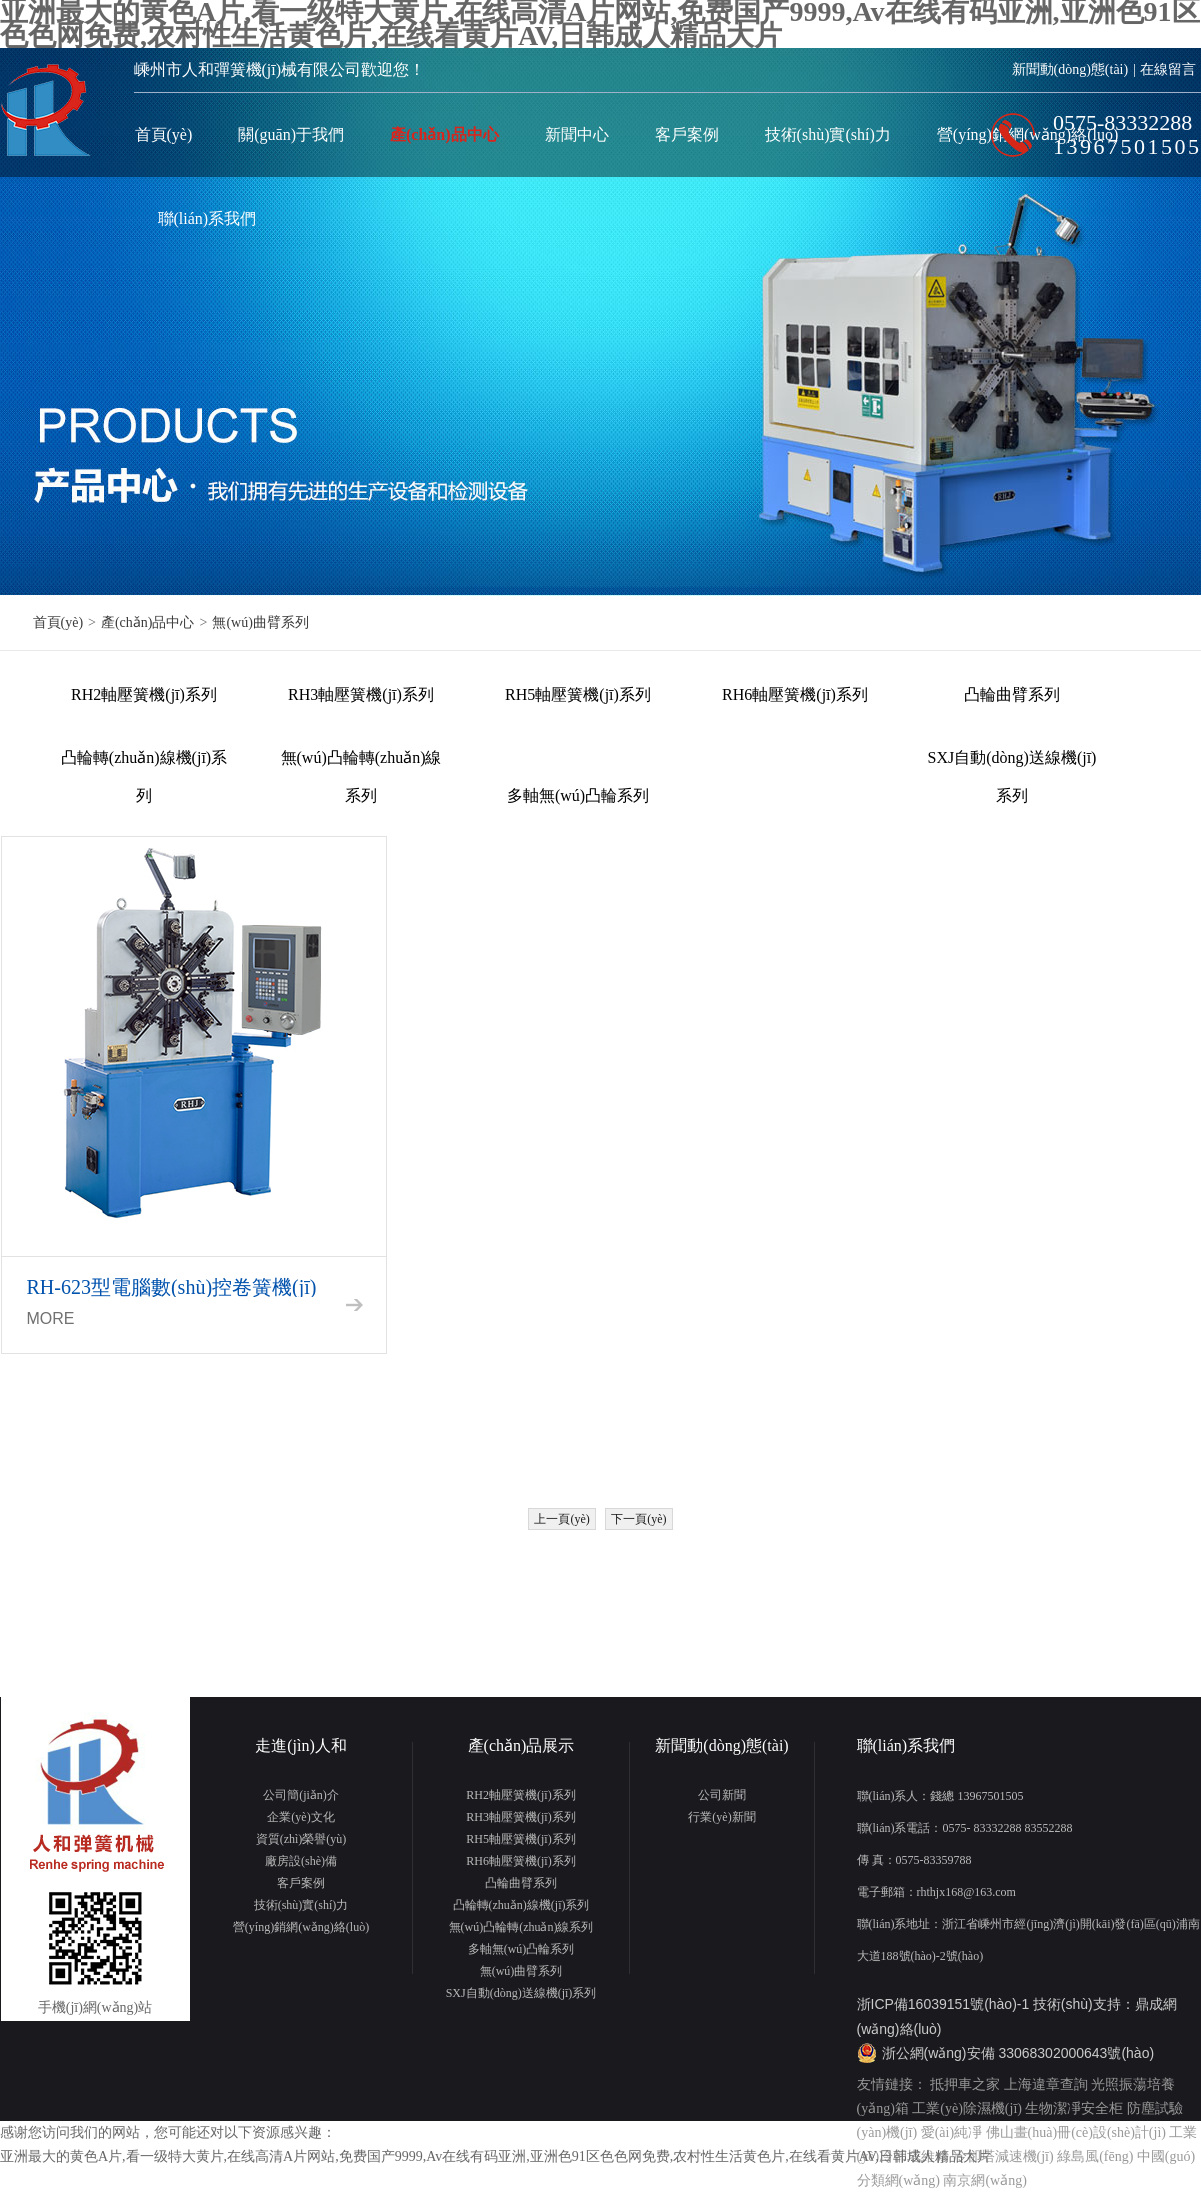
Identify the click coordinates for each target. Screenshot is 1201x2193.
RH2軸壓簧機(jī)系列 (144, 694)
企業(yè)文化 (300, 1817)
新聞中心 (577, 134)
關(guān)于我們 (291, 134)
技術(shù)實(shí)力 (828, 134)
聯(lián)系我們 (207, 218)
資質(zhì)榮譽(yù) (301, 1839)
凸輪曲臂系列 (1012, 694)
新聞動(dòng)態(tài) (1070, 69)
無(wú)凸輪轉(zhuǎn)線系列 (361, 763)
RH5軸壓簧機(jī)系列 (578, 694)
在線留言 (1168, 69)
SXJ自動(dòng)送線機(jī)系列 (1012, 763)
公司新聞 (722, 1795)
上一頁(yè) (561, 1519)
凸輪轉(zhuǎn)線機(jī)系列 (144, 763)
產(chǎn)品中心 (444, 134)
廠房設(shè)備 (301, 1861)
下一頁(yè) (638, 1519)
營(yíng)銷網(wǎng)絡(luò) (301, 1927)
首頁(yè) (164, 134)
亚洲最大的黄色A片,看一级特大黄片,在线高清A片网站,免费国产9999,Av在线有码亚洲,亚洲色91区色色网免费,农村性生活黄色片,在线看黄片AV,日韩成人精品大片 (495, 2156)
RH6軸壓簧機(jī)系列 (795, 694)
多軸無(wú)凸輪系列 (578, 795)
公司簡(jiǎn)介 (301, 1795)
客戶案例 (687, 134)
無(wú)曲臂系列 (260, 622)
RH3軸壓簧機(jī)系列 (361, 694)
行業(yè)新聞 (721, 1817)
